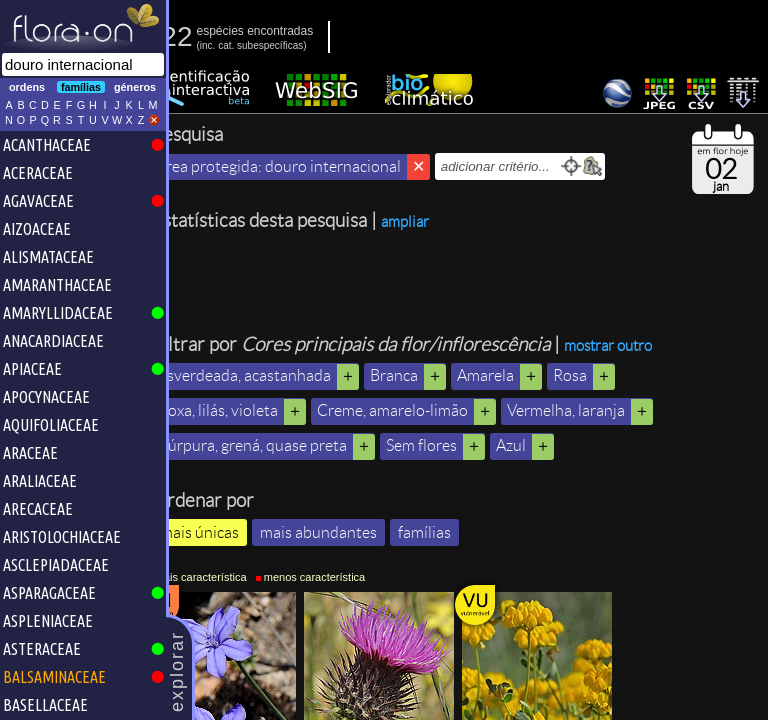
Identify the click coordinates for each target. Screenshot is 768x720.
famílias (450, 532)
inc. (234, 45)
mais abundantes (344, 532)
